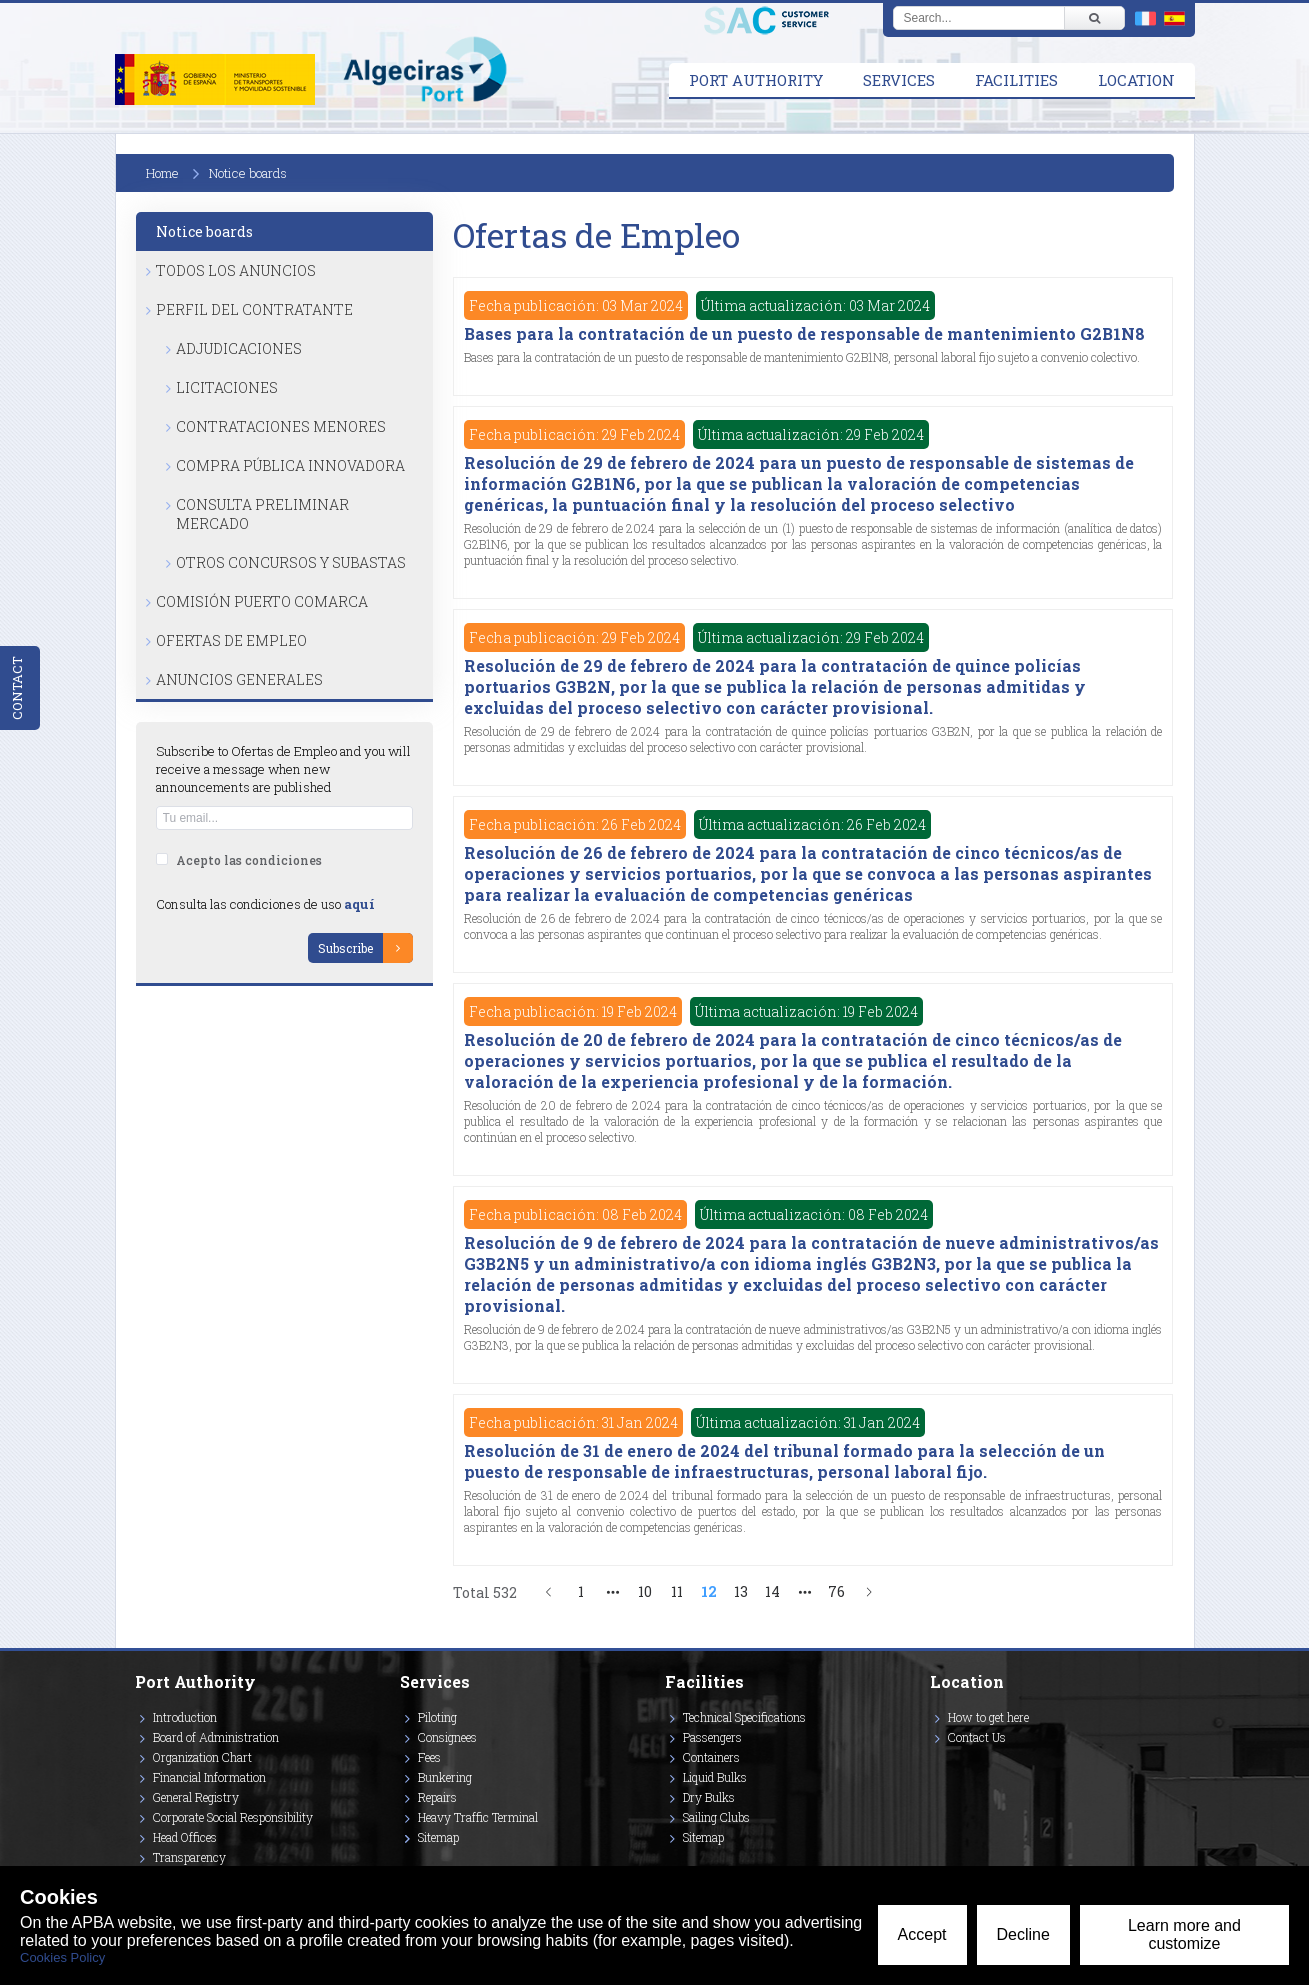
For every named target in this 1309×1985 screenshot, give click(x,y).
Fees (429, 1757)
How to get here (988, 1717)
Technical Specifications (744, 1717)
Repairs (437, 1797)
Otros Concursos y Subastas (291, 562)
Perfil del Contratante (254, 309)
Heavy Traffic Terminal (478, 1817)
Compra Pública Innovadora (290, 465)
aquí (359, 904)
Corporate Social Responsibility (233, 1817)
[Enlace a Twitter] (931, 1766)
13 (741, 1591)
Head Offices (185, 1837)
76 (836, 1591)
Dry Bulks (709, 1797)
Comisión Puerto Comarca (262, 601)
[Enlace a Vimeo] (938, 1766)
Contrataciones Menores (281, 426)
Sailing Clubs (716, 1817)
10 (645, 1591)
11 (677, 1591)
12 (709, 1591)
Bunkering (445, 1777)
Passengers (712, 1737)
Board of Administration (216, 1737)
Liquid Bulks (715, 1777)
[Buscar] (1094, 18)
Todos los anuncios (236, 270)
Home (162, 173)
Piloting (437, 1717)
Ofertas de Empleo (231, 640)
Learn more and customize (1184, 1934)
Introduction (185, 1717)
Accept (922, 1934)
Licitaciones (227, 387)
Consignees (447, 1737)
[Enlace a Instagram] (935, 1766)
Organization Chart (202, 1757)
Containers (711, 1757)
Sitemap (438, 1837)
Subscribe (345, 948)
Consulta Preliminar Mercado (262, 514)
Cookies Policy (62, 1957)
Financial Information (209, 1777)
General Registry (196, 1797)
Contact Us (977, 1737)
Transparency (189, 1857)
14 (772, 1591)
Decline (1023, 1934)
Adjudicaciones (239, 348)
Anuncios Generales (239, 679)
